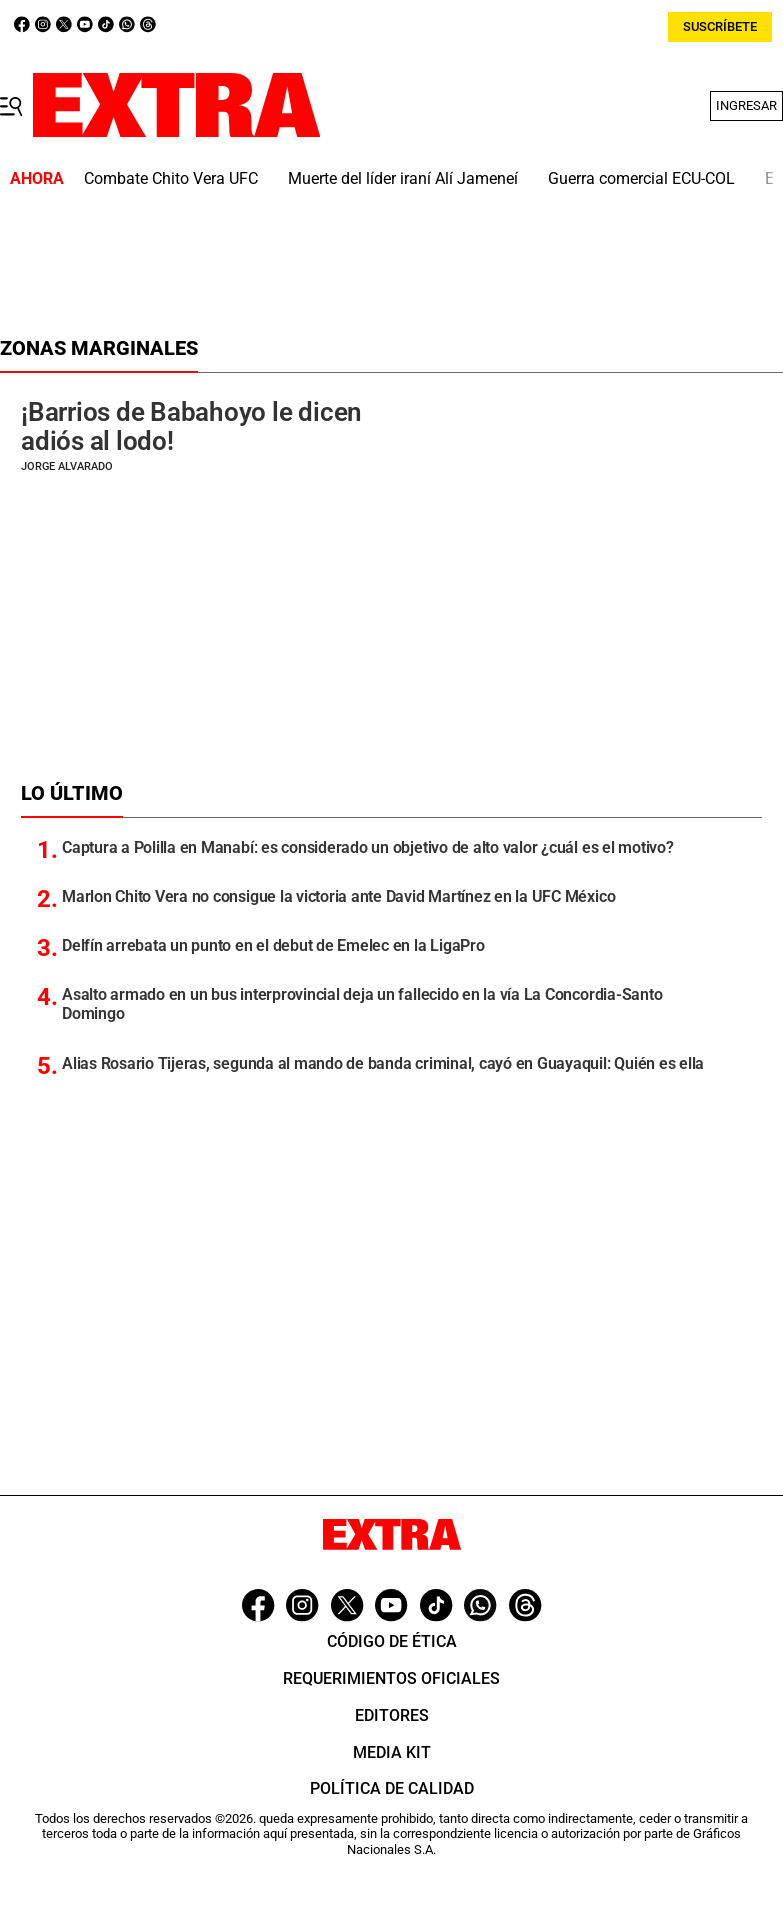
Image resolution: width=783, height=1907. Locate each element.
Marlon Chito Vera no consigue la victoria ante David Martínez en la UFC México (338, 896)
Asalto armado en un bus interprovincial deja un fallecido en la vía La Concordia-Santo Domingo (362, 1004)
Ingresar (746, 105)
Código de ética (392, 1641)
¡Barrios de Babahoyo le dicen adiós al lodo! (191, 426)
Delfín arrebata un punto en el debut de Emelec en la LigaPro (273, 945)
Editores (392, 1715)
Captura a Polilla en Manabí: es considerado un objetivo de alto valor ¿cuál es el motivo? (368, 847)
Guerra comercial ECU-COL (641, 178)
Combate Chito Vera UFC (171, 178)
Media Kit (392, 1752)
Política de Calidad (392, 1788)
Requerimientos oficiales (391, 1678)
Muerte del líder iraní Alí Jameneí (403, 178)
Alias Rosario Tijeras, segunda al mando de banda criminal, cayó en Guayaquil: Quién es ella (383, 1063)
